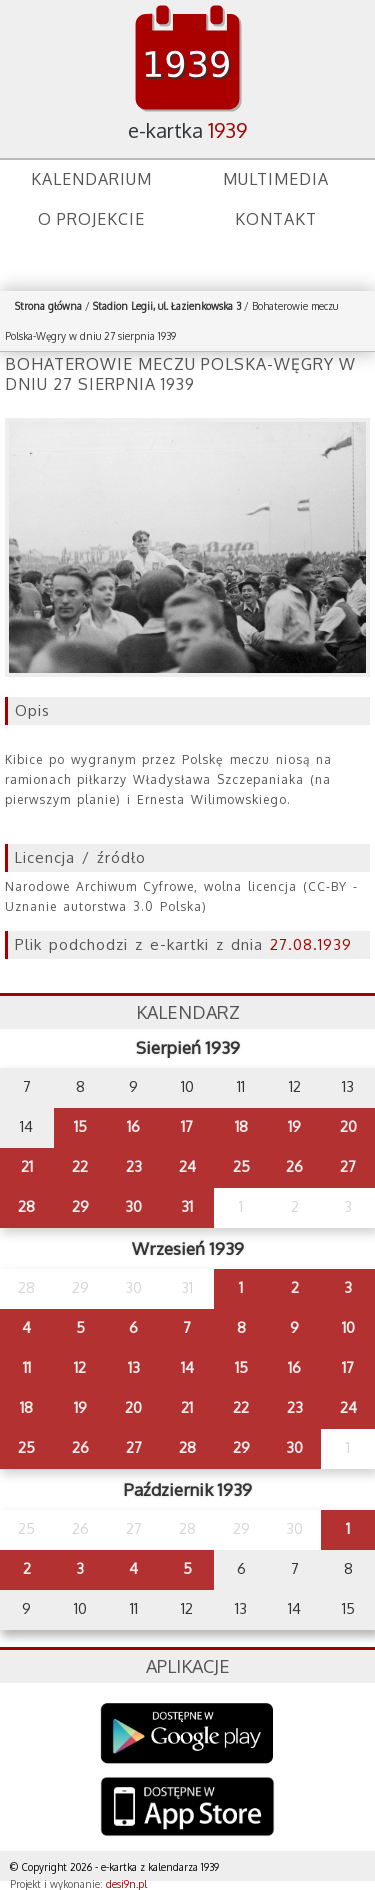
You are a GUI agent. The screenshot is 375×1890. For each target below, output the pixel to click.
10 (348, 1327)
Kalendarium (91, 179)
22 (80, 1166)
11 (27, 1367)
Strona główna (48, 306)
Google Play (187, 1733)
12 (80, 1367)
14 (187, 1367)
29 (80, 1206)
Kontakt (276, 219)
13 (134, 1367)
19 (294, 1126)
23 (134, 1166)
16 (133, 1126)
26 (294, 1166)
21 (27, 1166)
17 (187, 1126)
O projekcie (91, 219)
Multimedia (276, 179)
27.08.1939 (311, 944)
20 (348, 1126)
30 (133, 1206)
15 (80, 1126)
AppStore (187, 1808)
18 (241, 1126)
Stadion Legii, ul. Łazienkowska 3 (167, 306)
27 (348, 1166)
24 (187, 1166)
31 (187, 1206)
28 (26, 1206)
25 (241, 1166)
